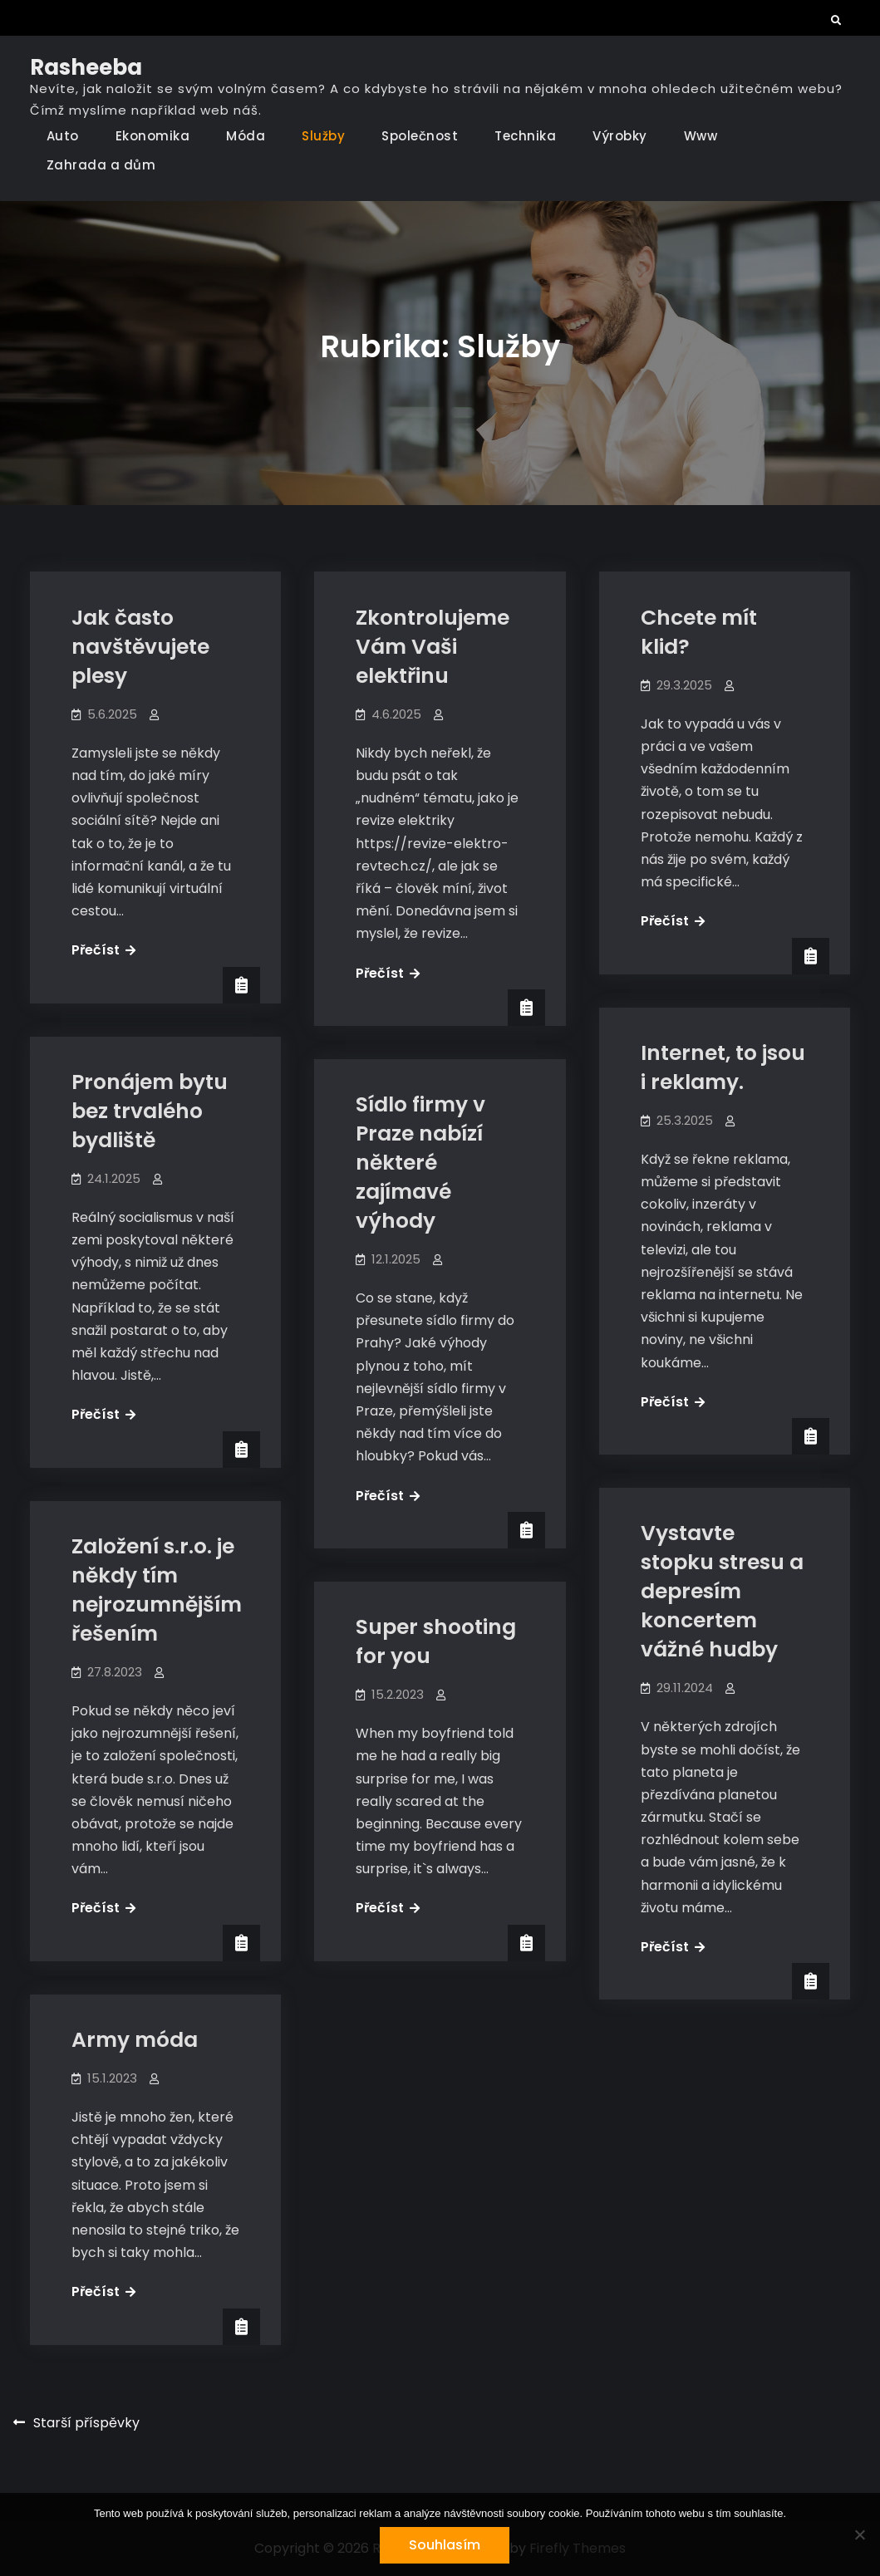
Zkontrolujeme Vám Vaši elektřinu (432, 646)
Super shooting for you (436, 1641)
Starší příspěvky (86, 2422)
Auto (63, 136)
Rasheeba (86, 67)
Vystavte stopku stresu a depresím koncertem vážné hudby (722, 1591)
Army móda (134, 2039)
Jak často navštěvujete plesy (140, 646)
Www (701, 136)
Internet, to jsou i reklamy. (723, 1067)
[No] (859, 2534)
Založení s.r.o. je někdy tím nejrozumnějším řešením (156, 1590)
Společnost (419, 136)
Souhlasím (444, 2544)
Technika (525, 136)
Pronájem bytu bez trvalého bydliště (149, 1111)
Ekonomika (153, 136)
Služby (323, 136)
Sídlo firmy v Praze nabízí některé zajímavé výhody (420, 1162)
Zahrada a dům (101, 165)
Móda (245, 136)
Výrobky (619, 136)
